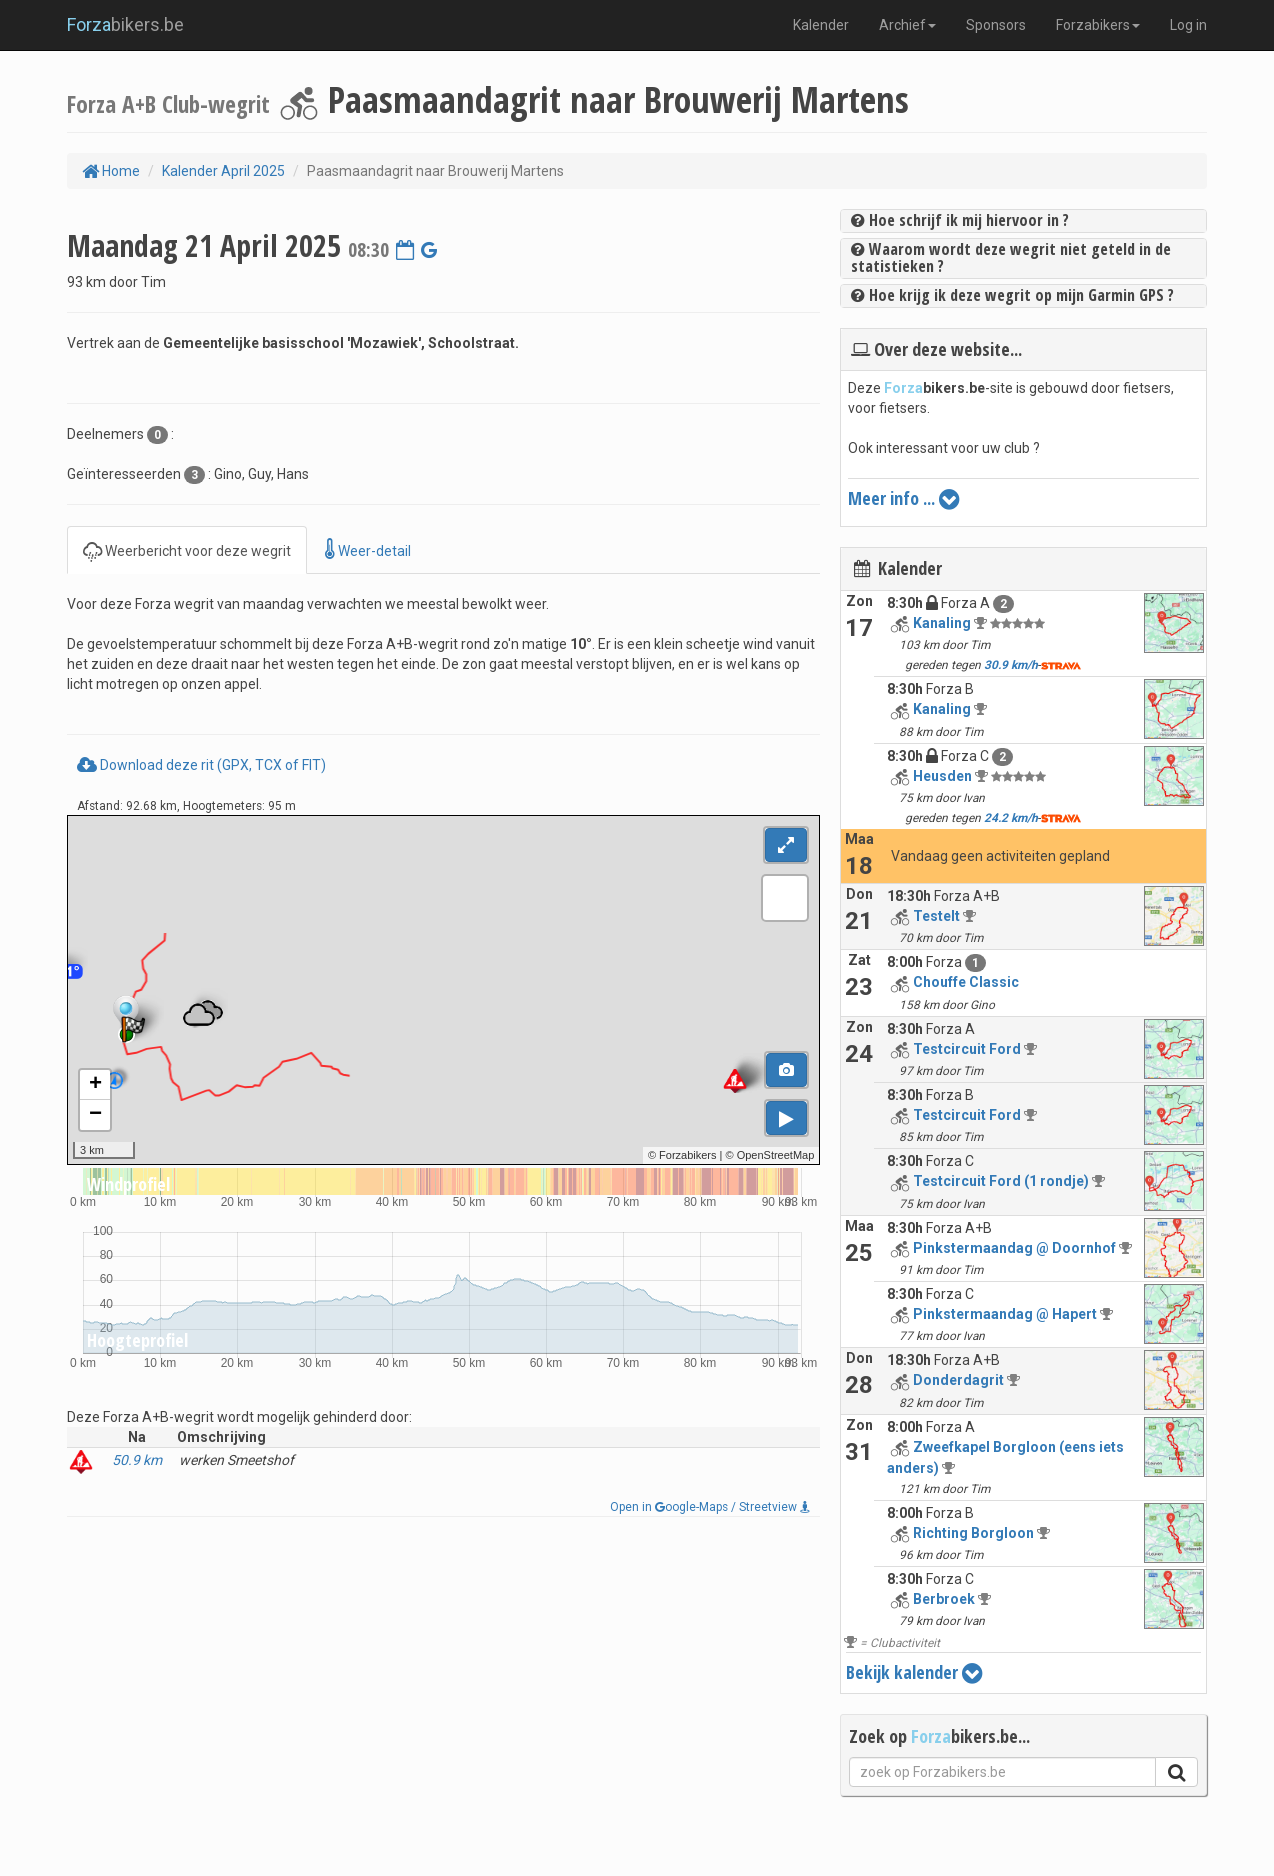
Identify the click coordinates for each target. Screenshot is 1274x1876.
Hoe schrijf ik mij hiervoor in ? (960, 220)
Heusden (942, 776)
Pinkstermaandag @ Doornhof (1014, 1248)
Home (111, 171)
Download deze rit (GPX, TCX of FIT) (201, 765)
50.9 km (137, 1460)
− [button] (95, 1115)
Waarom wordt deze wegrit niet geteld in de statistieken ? (1011, 258)
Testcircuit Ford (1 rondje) (1001, 1181)
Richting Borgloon (973, 1533)
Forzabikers (1098, 25)
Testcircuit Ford (967, 1049)
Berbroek (944, 1599)
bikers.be (125, 24)
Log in (1188, 25)
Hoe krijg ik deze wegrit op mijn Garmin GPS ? (1012, 295)
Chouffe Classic (966, 982)
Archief (907, 25)
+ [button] (95, 1085)
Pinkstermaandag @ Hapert (1005, 1314)
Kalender (821, 25)
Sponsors (996, 25)
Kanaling (942, 623)
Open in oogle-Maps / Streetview (710, 1507)
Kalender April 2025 (223, 171)
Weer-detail (368, 549)
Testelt (936, 916)
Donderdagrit (958, 1380)
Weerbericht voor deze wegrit (187, 549)
